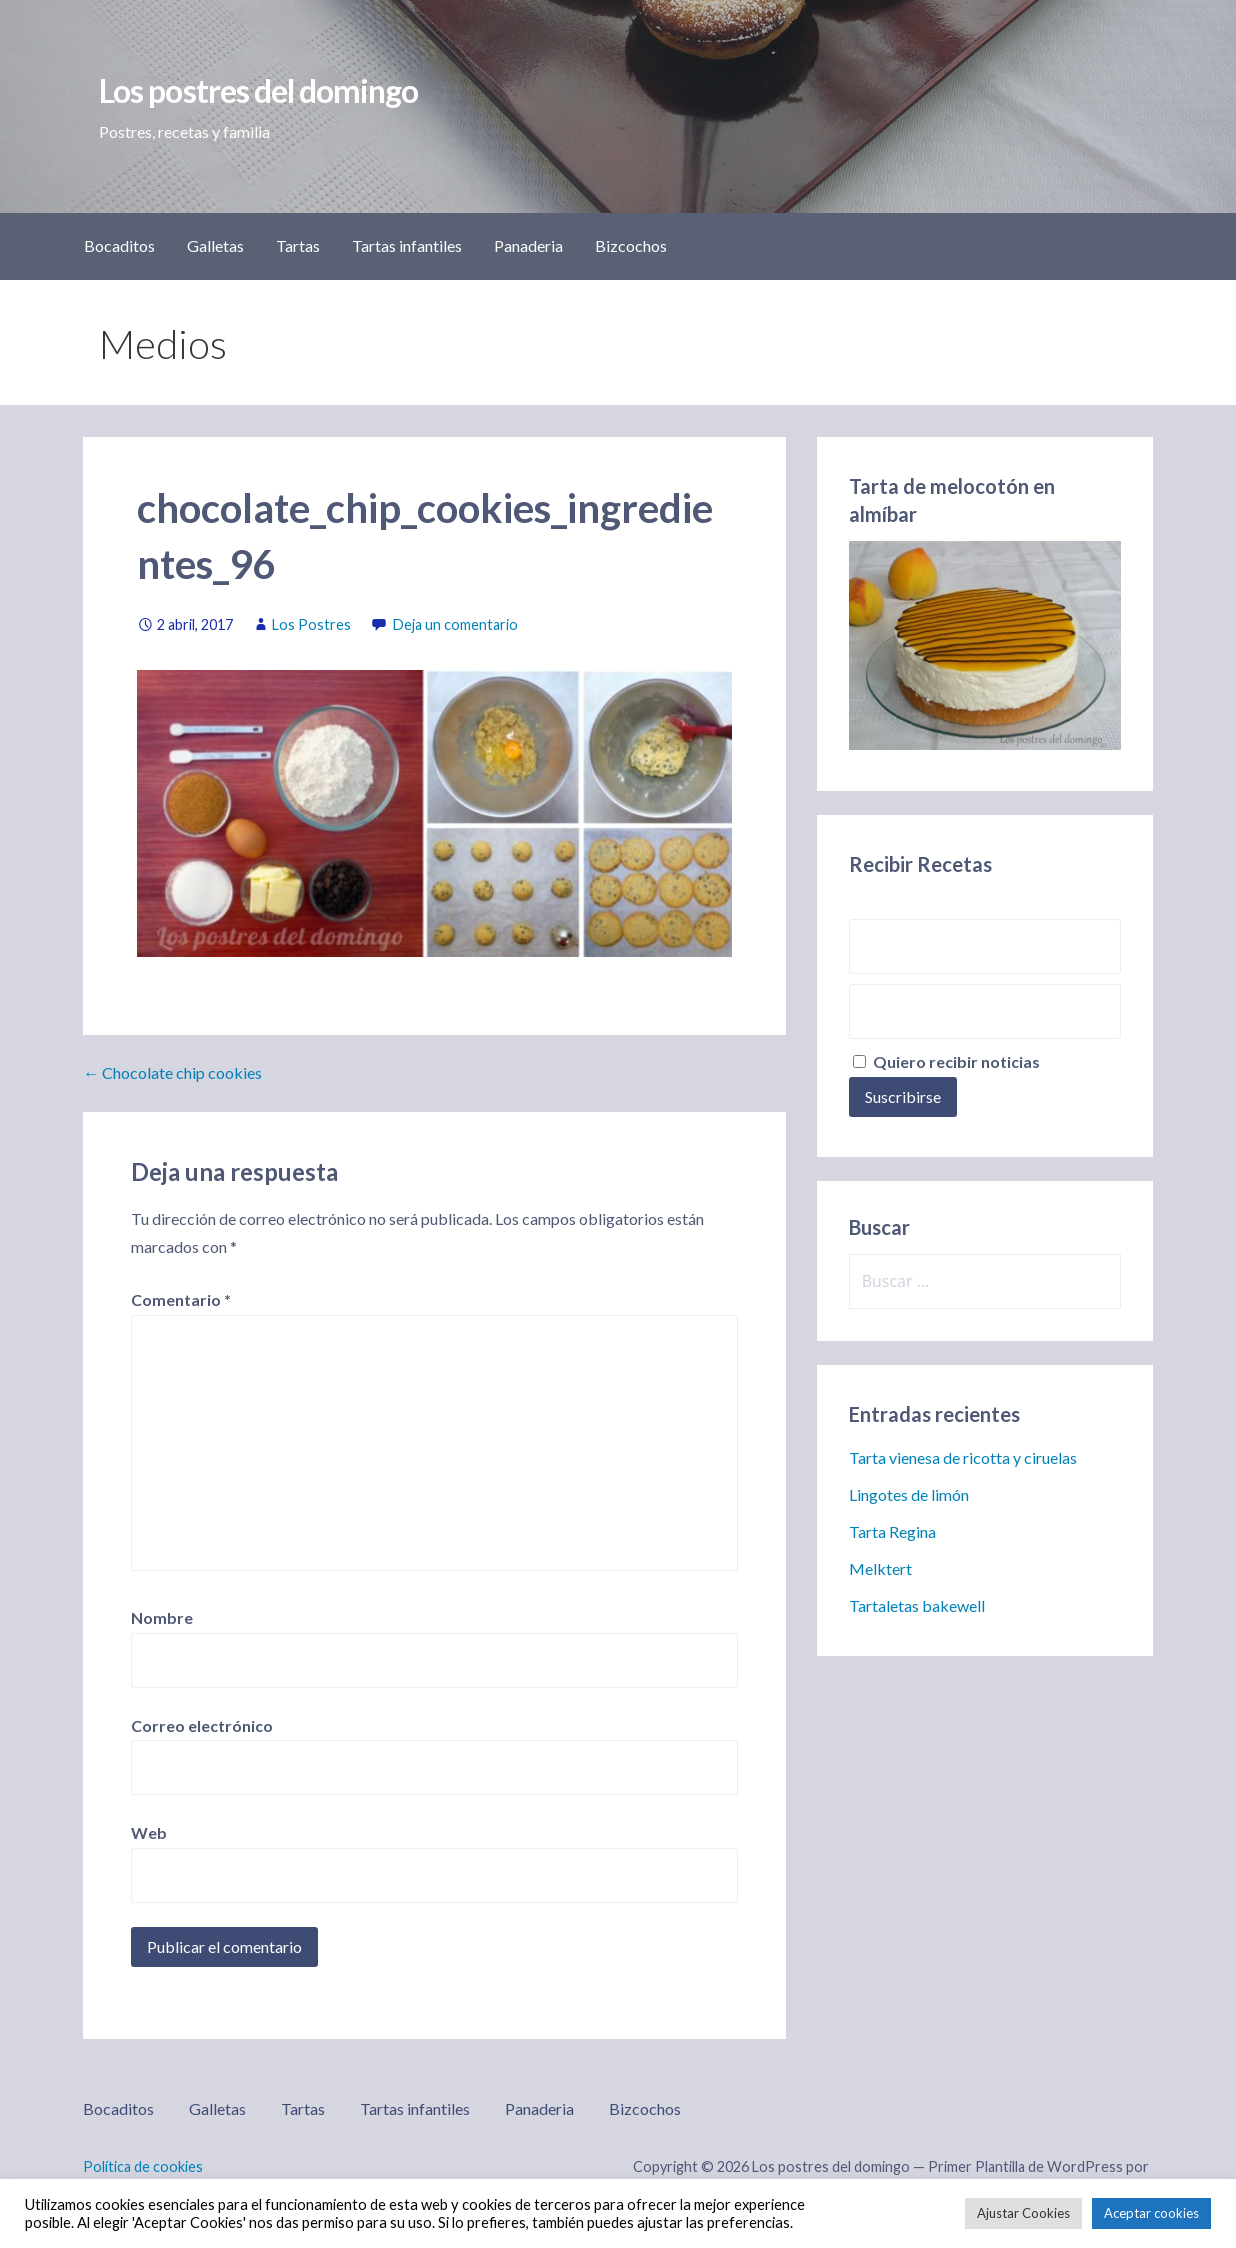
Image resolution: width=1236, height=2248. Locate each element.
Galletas (215, 245)
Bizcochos (631, 245)
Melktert (880, 1568)
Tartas (298, 245)
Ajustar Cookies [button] (1023, 2213)
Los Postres (311, 624)
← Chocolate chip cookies (172, 1072)
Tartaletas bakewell (917, 1605)
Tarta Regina (892, 1531)
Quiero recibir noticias (946, 1061)
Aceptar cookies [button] (1151, 2213)
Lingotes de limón (909, 1494)
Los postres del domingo (258, 90)
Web (149, 1832)
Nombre (162, 1617)
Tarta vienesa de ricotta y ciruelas (963, 1457)
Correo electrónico (202, 1725)
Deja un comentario (455, 624)
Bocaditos (119, 245)
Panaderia (528, 245)
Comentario (181, 1299)
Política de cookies (143, 2166)
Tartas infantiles (407, 245)
